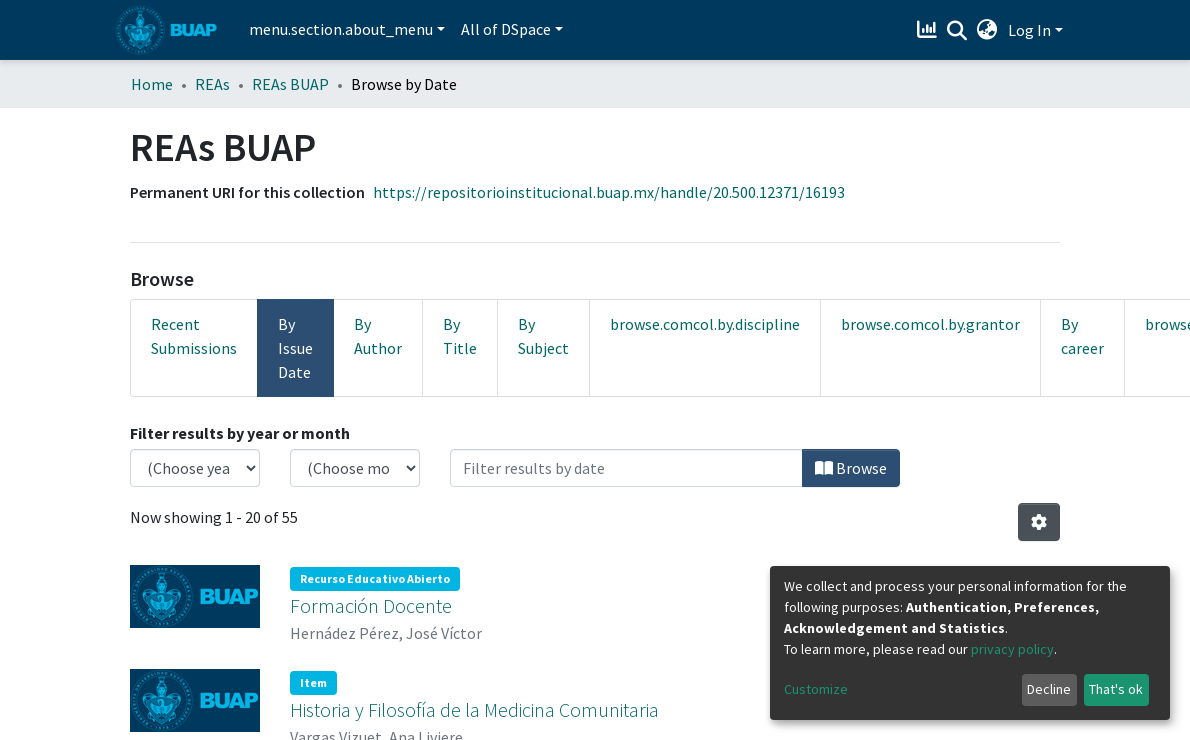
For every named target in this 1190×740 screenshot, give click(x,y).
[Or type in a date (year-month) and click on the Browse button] (626, 468)
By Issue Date (295, 348)
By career (1082, 336)
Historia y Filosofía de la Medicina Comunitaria (474, 705)
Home (152, 84)
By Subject (543, 336)
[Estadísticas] (929, 30)
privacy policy (1012, 649)
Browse (851, 468)
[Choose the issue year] (195, 468)
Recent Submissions (194, 336)
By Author (378, 336)
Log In (1029, 30)
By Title (460, 336)
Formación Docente (371, 603)
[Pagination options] (1039, 522)
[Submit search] (957, 31)
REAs (212, 84)
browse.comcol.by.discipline (705, 324)
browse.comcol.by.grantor (930, 324)
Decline (1049, 689)
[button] (987, 30)
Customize (816, 689)
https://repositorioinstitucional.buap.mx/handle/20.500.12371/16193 (609, 192)
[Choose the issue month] (355, 468)
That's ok (1116, 689)
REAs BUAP (290, 84)
